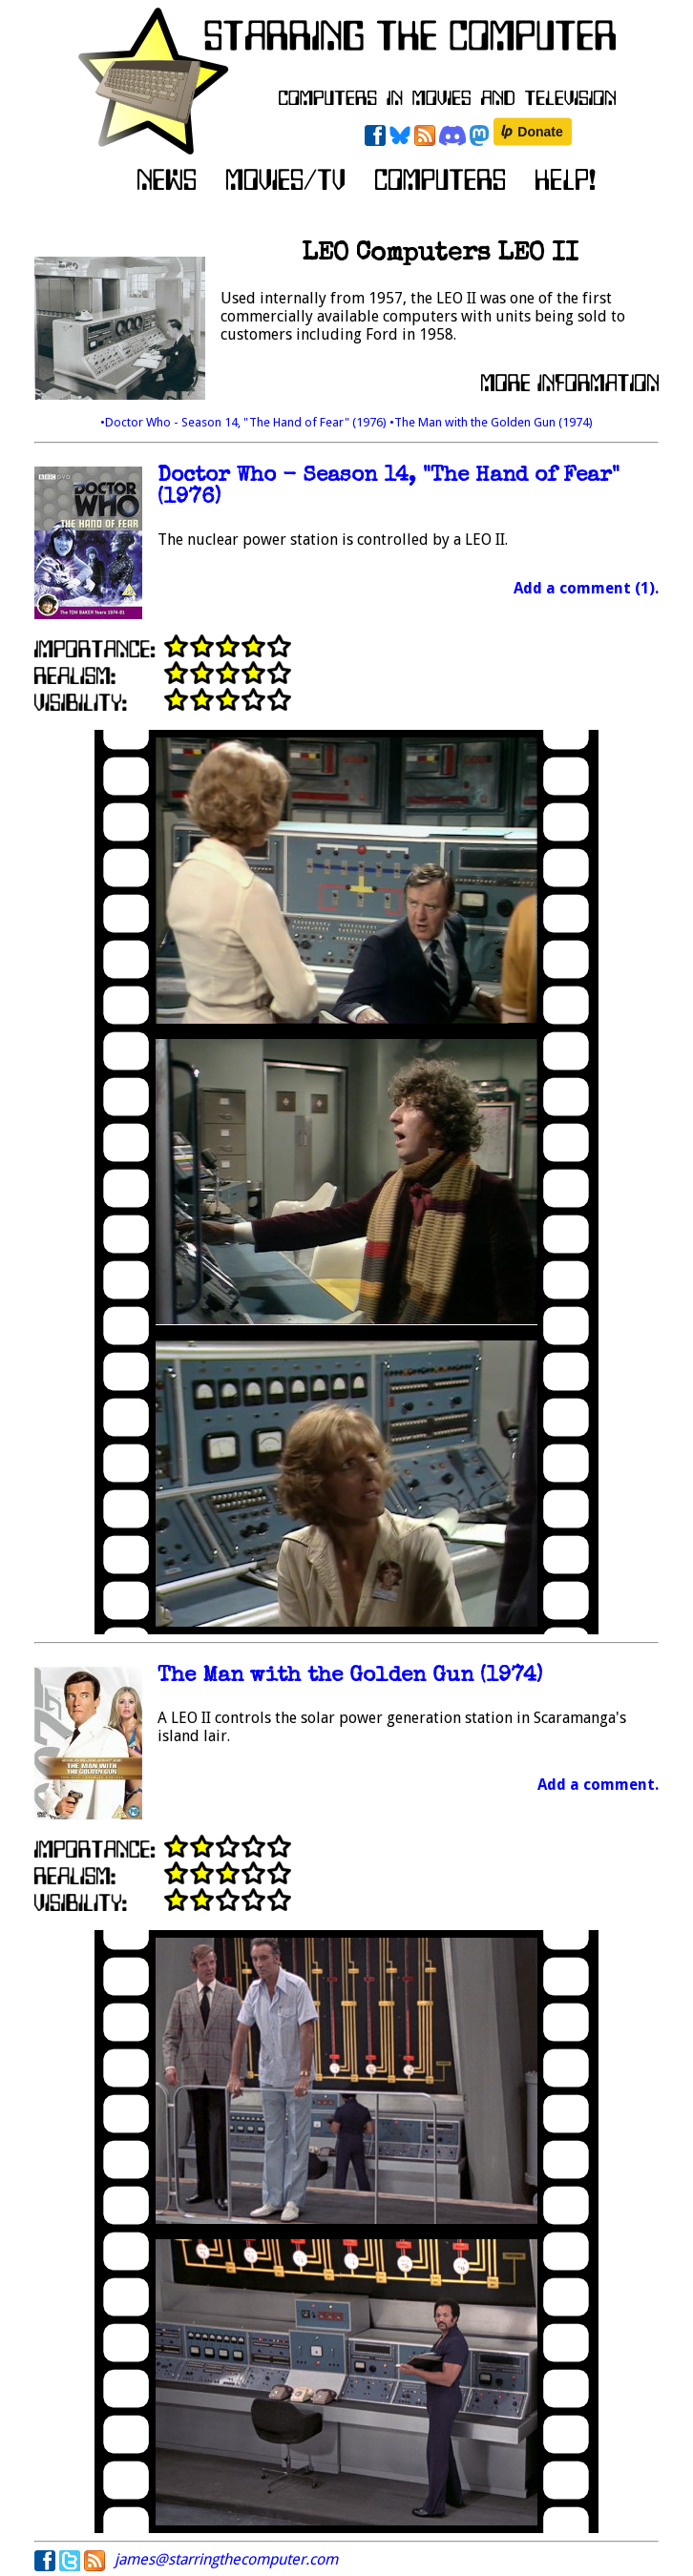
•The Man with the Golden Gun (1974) (491, 422)
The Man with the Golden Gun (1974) (350, 1677)
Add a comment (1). (586, 588)
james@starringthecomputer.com (226, 2559)
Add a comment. (598, 1785)
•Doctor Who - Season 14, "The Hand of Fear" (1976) (244, 422)
